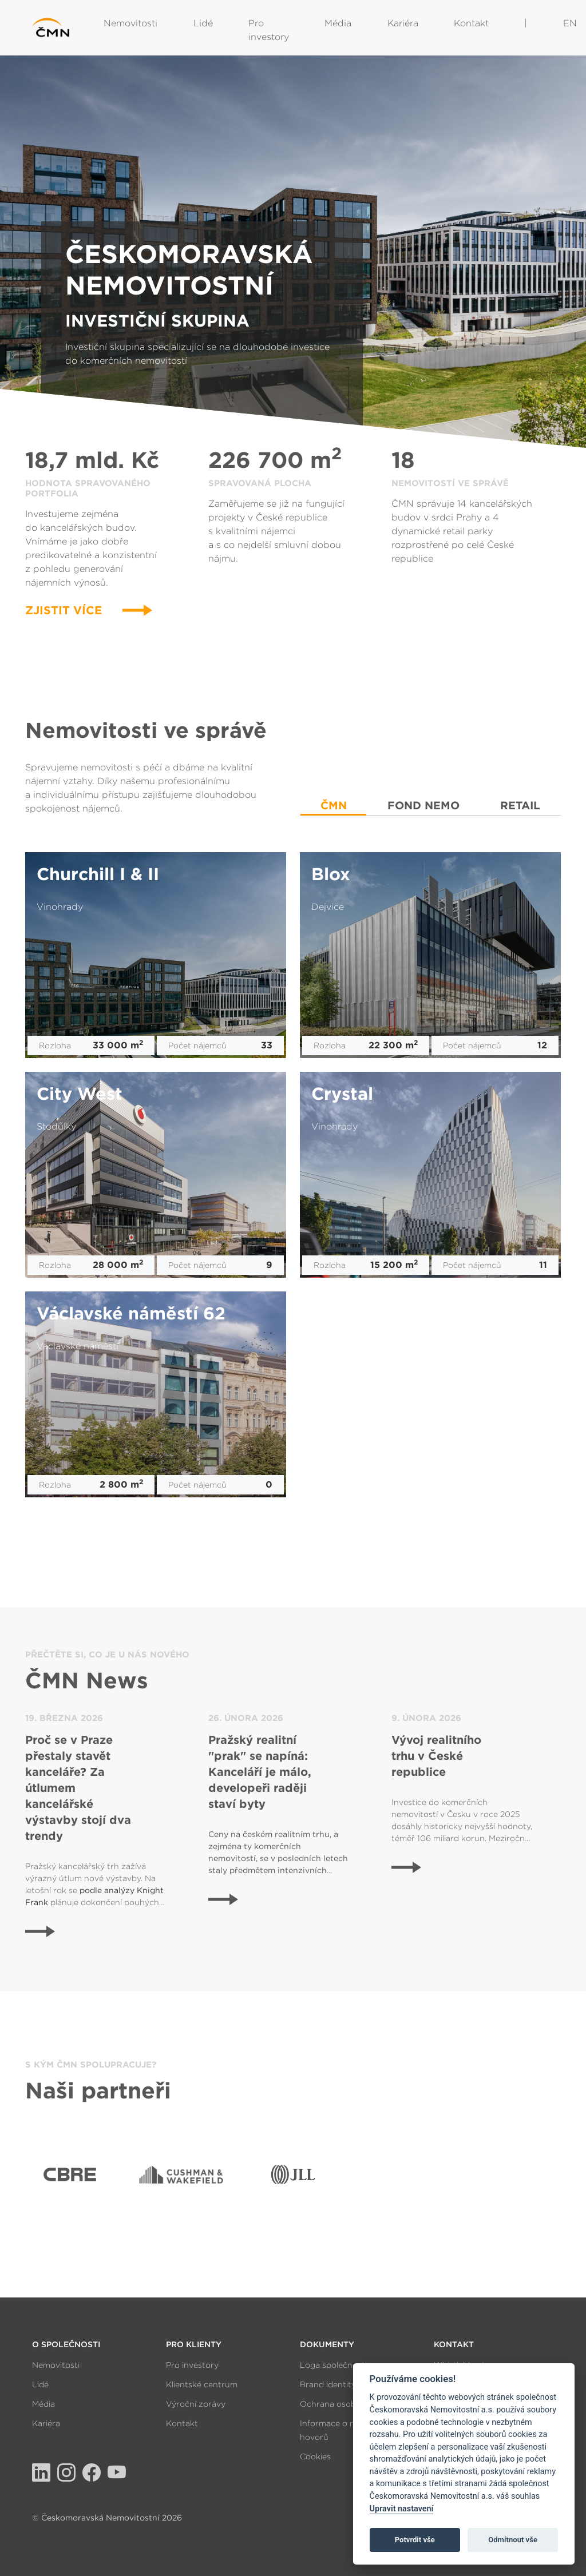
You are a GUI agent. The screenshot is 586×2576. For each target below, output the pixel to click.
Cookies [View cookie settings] (315, 2456)
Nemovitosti (130, 23)
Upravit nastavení (402, 2509)
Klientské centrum (201, 2384)
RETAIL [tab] (520, 805)
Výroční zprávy (195, 2403)
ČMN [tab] (333, 805)
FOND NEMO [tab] (423, 805)
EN (570, 23)
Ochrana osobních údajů (348, 2403)
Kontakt (471, 23)
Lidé (203, 23)
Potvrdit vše (415, 2539)
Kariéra (402, 23)
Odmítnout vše (512, 2539)
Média (337, 23)
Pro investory (268, 30)
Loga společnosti (333, 2365)
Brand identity (328, 2384)
